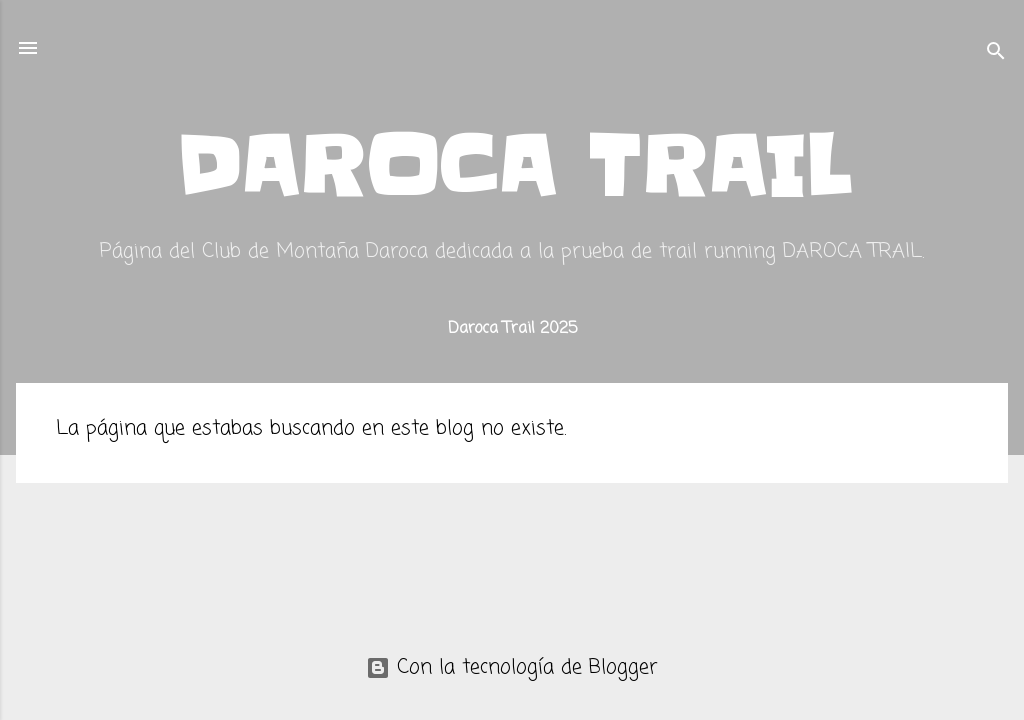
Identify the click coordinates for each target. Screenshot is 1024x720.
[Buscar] (996, 54)
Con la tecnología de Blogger (512, 667)
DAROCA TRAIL (512, 166)
